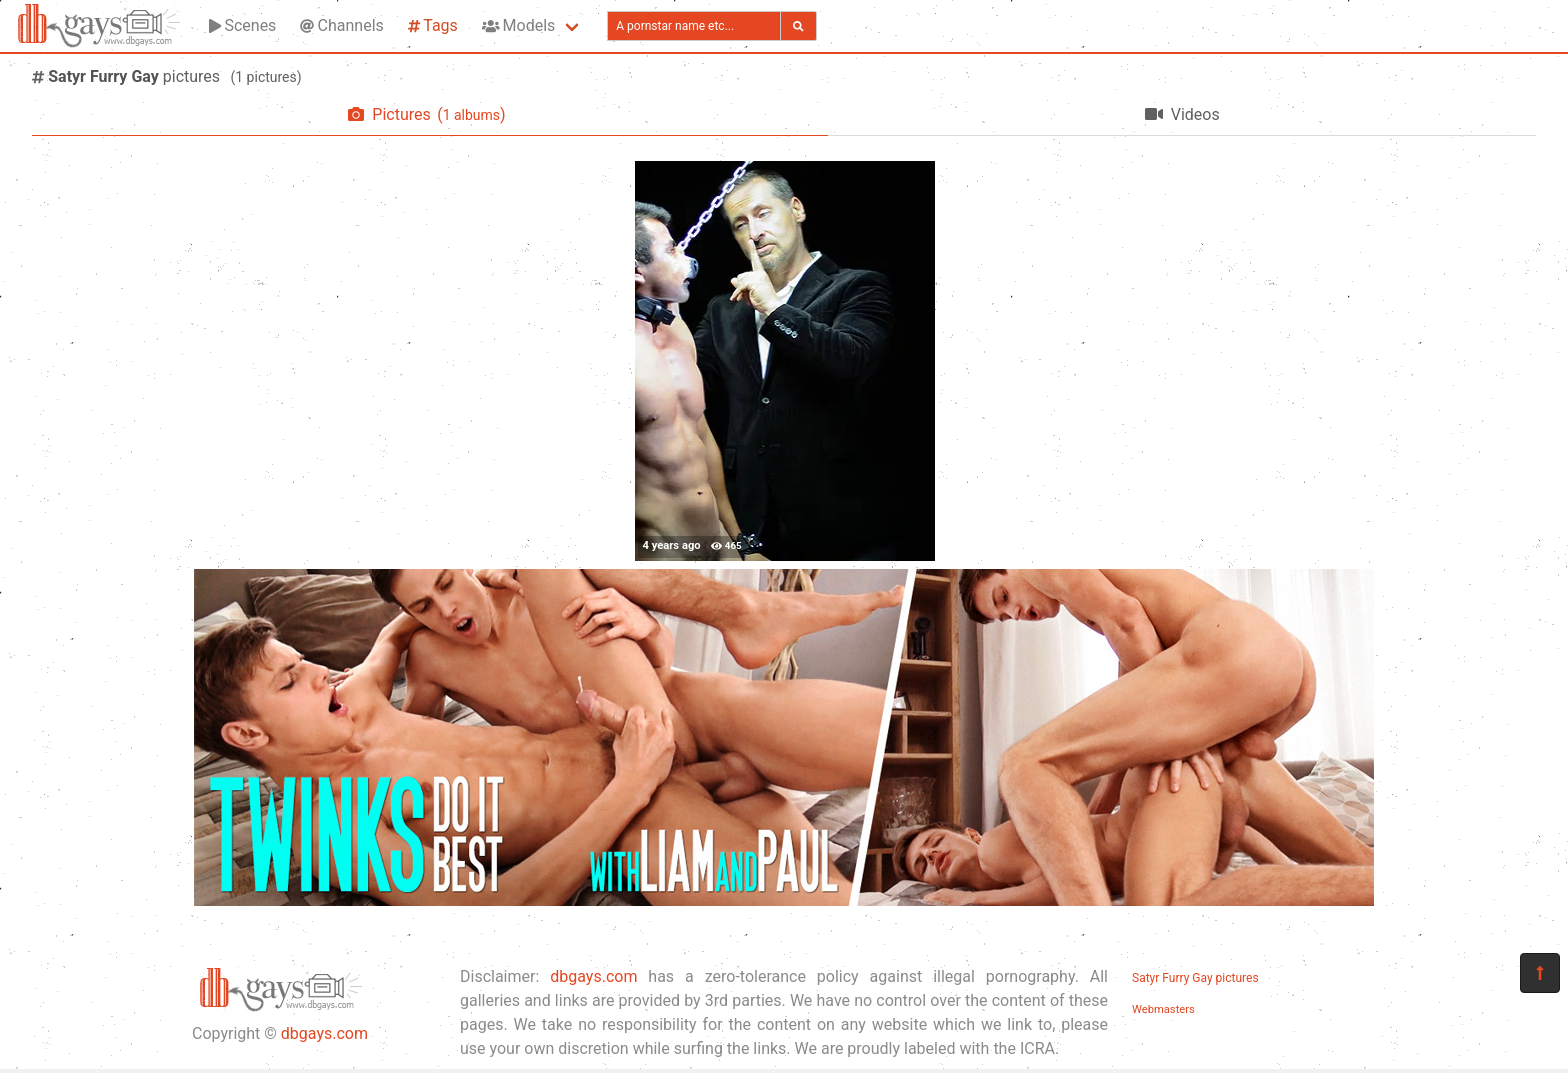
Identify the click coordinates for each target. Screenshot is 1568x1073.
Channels (341, 25)
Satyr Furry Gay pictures (1195, 978)
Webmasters (1163, 1009)
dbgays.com (324, 1033)
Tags (433, 25)
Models (518, 25)
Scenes (242, 25)
